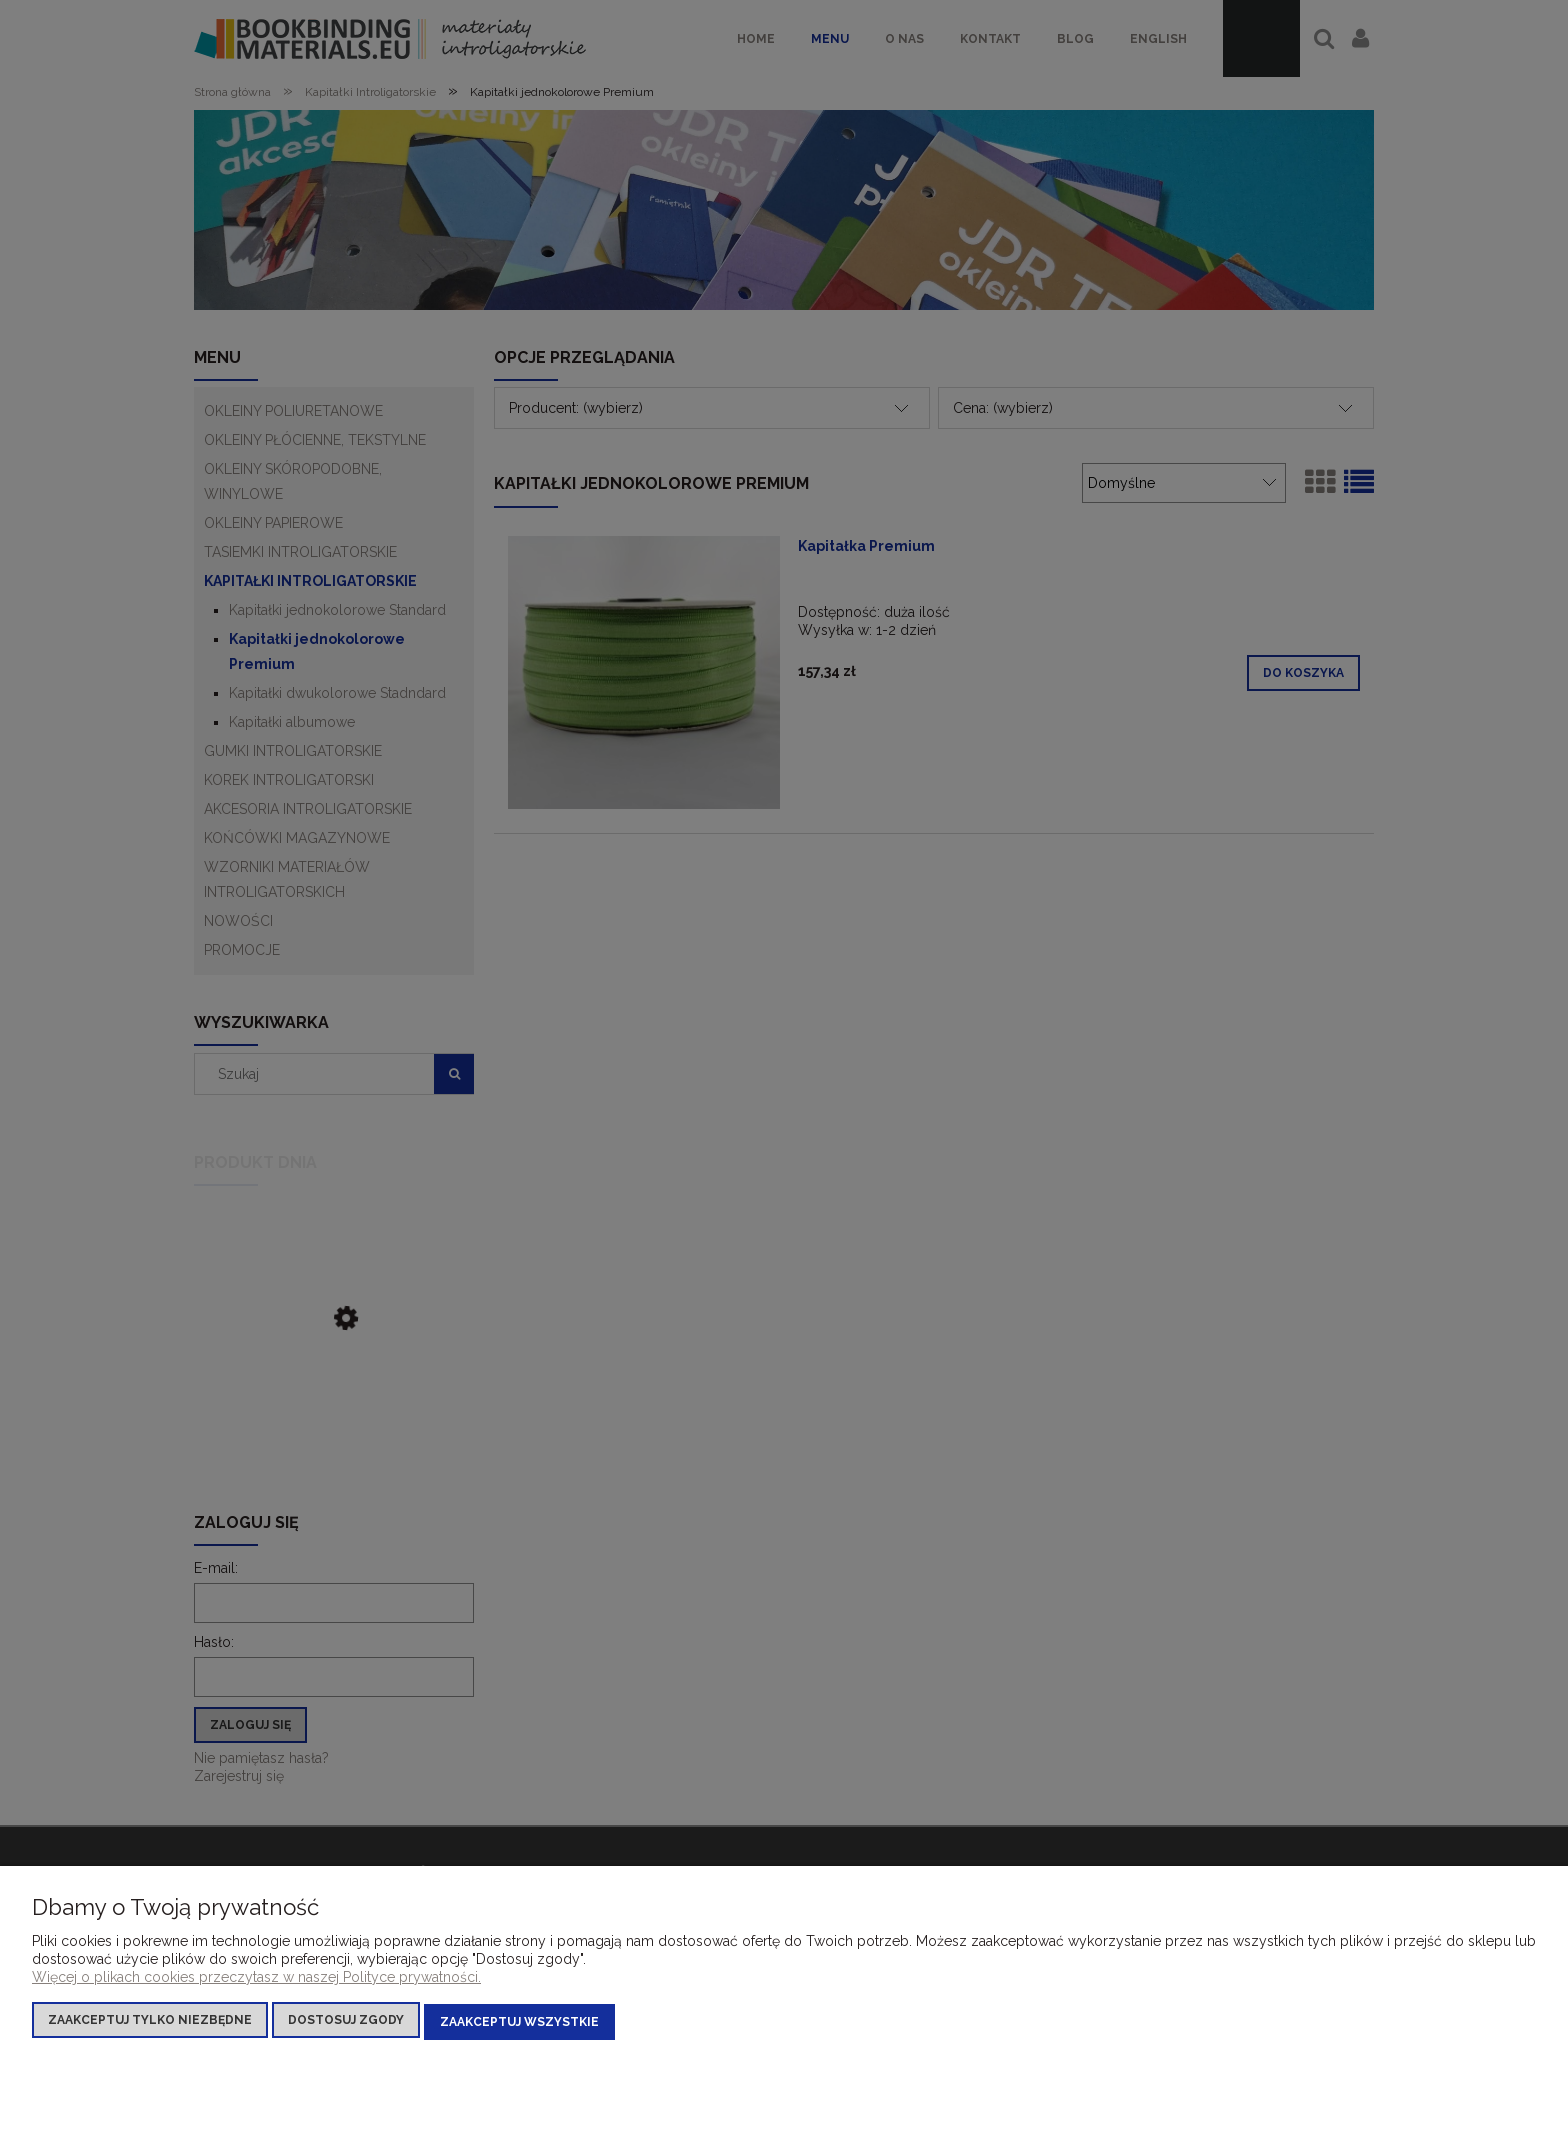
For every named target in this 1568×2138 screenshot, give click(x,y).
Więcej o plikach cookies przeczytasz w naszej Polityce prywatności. (256, 1981)
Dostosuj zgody (346, 2024)
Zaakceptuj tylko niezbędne (150, 2024)
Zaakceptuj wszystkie (519, 2024)
